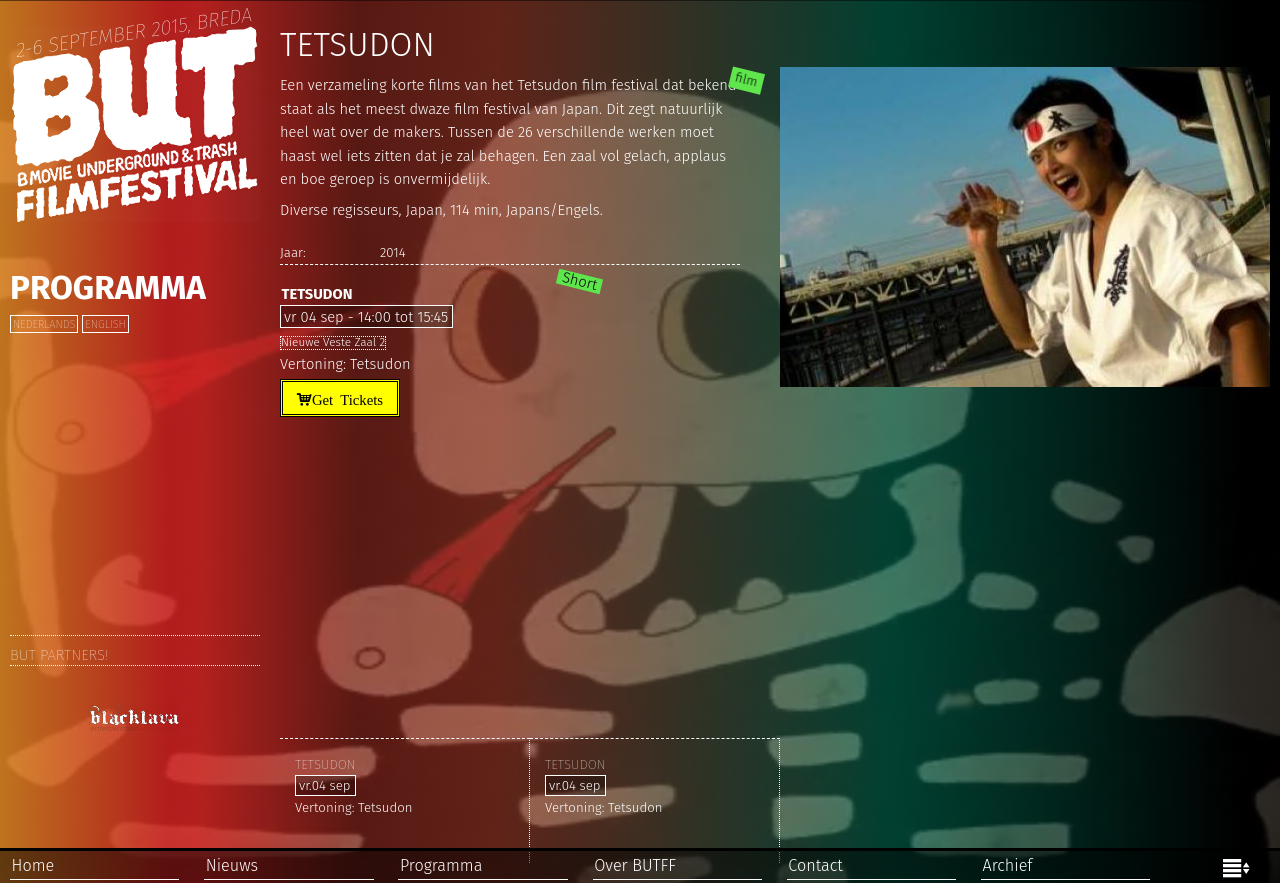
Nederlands (44, 324)
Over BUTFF (635, 865)
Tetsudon (316, 294)
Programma (108, 288)
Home (33, 865)
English (105, 324)
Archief (1007, 865)
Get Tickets (347, 398)
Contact (815, 865)
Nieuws (232, 865)
